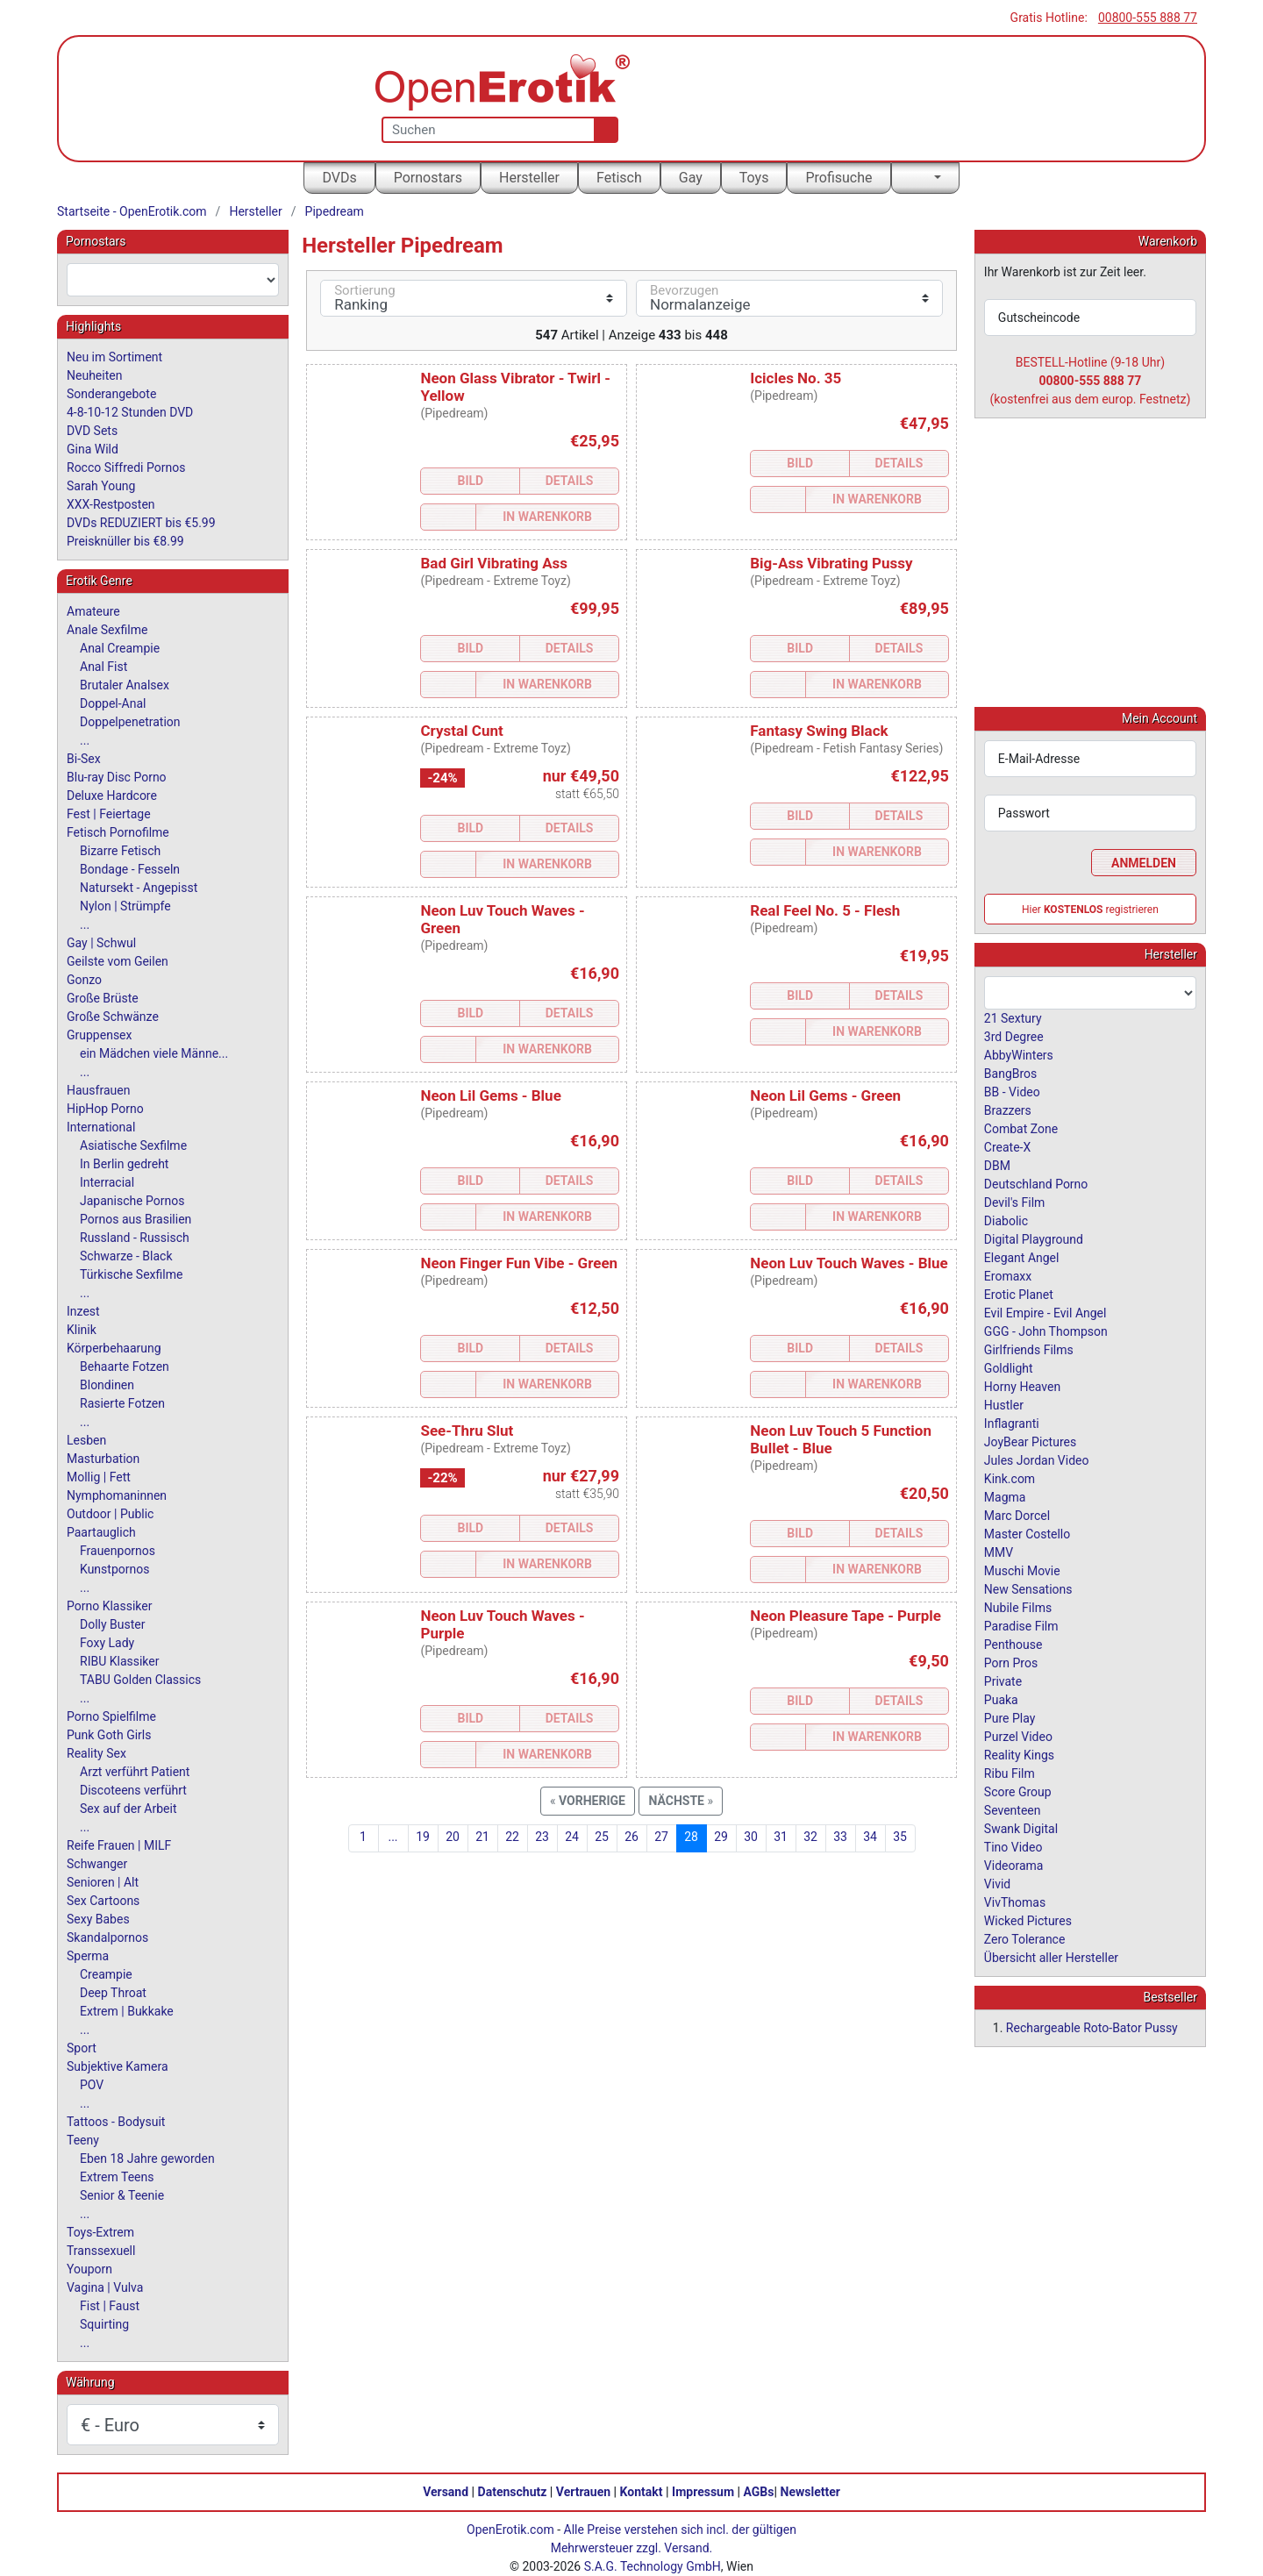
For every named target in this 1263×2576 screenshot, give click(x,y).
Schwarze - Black (126, 1256)
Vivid (997, 1883)
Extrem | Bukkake (127, 2011)
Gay (691, 177)
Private (1003, 1680)
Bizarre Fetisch (120, 851)
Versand (445, 2492)
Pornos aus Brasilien (135, 1219)
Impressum (703, 2492)
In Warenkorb (547, 517)
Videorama (1014, 1865)
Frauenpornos (117, 1551)
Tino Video (1013, 1846)
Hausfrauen (98, 1090)
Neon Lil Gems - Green (825, 1095)
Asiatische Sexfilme (133, 1145)
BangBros (1010, 1073)
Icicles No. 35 (795, 378)
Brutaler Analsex (124, 685)
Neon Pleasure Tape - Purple (845, 1615)
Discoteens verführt (133, 1790)
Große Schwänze (113, 1017)
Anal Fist (103, 667)
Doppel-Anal (113, 703)
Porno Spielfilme (111, 1716)
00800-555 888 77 (1147, 18)
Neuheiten (94, 375)
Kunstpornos (114, 1569)
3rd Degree (1014, 1036)
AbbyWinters (1018, 1054)
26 (631, 1837)
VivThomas (1014, 1902)
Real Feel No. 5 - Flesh (825, 910)
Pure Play (1009, 1717)
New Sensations (1028, 1588)
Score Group (1018, 1791)
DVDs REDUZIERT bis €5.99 (141, 523)
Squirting (104, 2324)
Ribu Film (1009, 1773)
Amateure (93, 611)
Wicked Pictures (1028, 1920)
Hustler (1004, 1404)
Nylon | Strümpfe (125, 906)
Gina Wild (92, 449)
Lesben (86, 1440)
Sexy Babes (98, 1919)
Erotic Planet (1018, 1294)
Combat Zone (1021, 1128)
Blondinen (107, 1385)
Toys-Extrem (100, 2232)
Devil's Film (1014, 1202)
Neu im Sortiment (114, 357)
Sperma (88, 1956)
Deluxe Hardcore (112, 795)
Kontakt (641, 2492)
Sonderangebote (111, 394)
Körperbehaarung (114, 1348)
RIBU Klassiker (120, 1661)
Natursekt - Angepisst (138, 888)
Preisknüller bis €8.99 (125, 541)
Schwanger (97, 1864)
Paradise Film (1021, 1625)
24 (572, 1837)
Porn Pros (1011, 1662)
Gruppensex (99, 1035)
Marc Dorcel (1017, 1515)
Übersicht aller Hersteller (1051, 1957)
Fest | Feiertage (109, 814)
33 (840, 1837)
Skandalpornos (107, 1937)
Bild (470, 481)
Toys (754, 177)
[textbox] (173, 280)
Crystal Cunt (461, 730)
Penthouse (1013, 1644)
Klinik (81, 1330)
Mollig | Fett (99, 1477)
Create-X (1007, 1146)
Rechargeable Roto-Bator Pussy (1092, 2027)
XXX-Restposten (111, 504)
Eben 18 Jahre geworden (147, 2158)
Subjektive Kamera (117, 2066)
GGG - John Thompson (1046, 1331)
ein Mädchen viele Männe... (154, 1053)
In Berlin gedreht (124, 1164)
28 (691, 1837)
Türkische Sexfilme (131, 1274)
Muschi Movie (1022, 1570)
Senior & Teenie (122, 2195)
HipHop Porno (105, 1109)
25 (602, 1837)
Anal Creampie (120, 648)
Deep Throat (113, 1993)
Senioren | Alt (103, 1882)
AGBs (759, 2492)
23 (542, 1837)
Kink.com (1009, 1478)
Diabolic (1006, 1220)
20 (453, 1837)
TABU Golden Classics (140, 1680)
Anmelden (1143, 862)
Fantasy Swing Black (819, 730)
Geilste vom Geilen (117, 961)
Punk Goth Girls (109, 1735)
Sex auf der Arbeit (128, 1809)
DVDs (339, 177)
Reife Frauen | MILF (119, 1845)
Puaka (1001, 1699)
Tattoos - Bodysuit (116, 2122)
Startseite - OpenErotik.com (132, 211)
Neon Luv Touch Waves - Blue (848, 1263)
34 (870, 1837)
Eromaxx (1007, 1275)
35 (900, 1837)
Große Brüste (103, 998)
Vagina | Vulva (105, 2287)
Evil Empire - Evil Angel (1045, 1312)
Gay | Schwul (101, 943)
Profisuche (838, 177)
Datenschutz (512, 2492)
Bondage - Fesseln (130, 869)
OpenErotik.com (510, 2529)
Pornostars (428, 177)
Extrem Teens (116, 2177)
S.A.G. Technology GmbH (652, 2566)
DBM (997, 1165)
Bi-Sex (84, 759)
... (392, 1837)
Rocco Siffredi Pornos (126, 467)
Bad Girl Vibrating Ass (493, 563)
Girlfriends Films (1029, 1349)
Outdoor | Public (110, 1514)
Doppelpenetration (130, 722)
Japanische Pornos (132, 1201)
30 (751, 1837)
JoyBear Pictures (1030, 1441)
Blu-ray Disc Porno (117, 777)
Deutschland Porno (1036, 1183)
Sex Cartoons (103, 1901)
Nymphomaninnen (117, 1495)
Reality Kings (1019, 1754)
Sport (81, 2048)
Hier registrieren (1090, 909)
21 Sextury (1013, 1017)
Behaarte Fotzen (124, 1366)
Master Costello (1027, 1533)
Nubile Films (1018, 1607)
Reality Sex (96, 1753)
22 (512, 1837)
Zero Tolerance (1025, 1938)
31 (781, 1837)
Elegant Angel (1022, 1257)
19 (423, 1837)
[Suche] (602, 130)
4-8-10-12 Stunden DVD (130, 412)
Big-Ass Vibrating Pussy (831, 563)
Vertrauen (583, 2492)
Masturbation (103, 1459)
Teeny (83, 2140)
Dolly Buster (113, 1624)
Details (570, 481)
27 (661, 1837)
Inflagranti (1011, 1423)
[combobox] (173, 279)
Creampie (106, 1974)
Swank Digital (1021, 1828)
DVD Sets (92, 431)
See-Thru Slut (466, 1430)
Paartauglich (101, 1532)
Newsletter (810, 2492)
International (101, 1127)
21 (482, 1837)
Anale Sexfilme (107, 630)
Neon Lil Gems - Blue (490, 1095)
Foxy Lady (107, 1643)
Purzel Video (1018, 1736)
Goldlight (1008, 1367)
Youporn (89, 2269)
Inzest (83, 1311)
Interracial (107, 1182)
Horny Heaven (1022, 1386)
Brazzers (1007, 1109)
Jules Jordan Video (1036, 1459)
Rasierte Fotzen (122, 1403)
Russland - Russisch (134, 1238)
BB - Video (1012, 1091)
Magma (1005, 1496)
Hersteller (529, 177)
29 (721, 1837)
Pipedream (334, 211)
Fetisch (619, 177)
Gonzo (84, 980)
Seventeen (1012, 1809)
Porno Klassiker (109, 1606)
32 (810, 1837)
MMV (998, 1552)
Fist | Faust (109, 2306)
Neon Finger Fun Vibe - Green (518, 1263)
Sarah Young (101, 486)
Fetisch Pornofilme (118, 832)
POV (91, 2085)
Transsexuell (101, 2251)
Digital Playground (1033, 1238)
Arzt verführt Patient (134, 1772)
